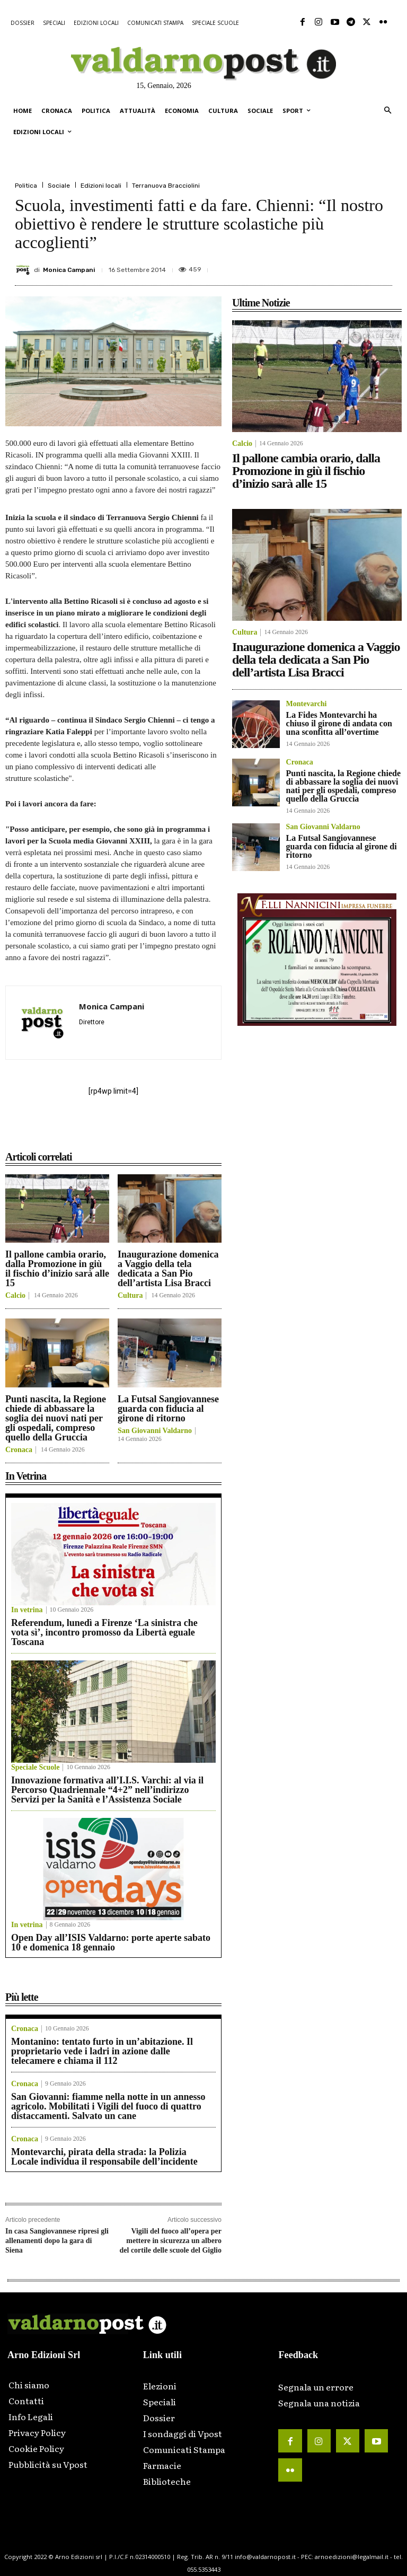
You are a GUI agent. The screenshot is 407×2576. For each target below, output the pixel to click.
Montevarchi (306, 704)
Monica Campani (69, 270)
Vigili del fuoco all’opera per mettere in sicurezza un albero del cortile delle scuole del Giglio (171, 2240)
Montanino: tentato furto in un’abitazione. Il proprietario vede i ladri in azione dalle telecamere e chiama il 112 (102, 2051)
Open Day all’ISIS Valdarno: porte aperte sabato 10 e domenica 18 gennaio (110, 1942)
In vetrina (27, 1610)
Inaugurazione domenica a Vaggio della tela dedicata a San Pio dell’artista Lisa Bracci (168, 1268)
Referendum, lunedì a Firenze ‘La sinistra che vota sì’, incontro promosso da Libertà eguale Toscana (104, 1632)
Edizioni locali (101, 185)
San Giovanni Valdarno (155, 1431)
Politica (26, 185)
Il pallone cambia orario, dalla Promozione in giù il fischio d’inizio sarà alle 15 (57, 1268)
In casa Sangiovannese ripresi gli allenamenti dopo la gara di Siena (57, 2240)
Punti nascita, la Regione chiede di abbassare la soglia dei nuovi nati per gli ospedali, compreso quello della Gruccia (55, 1418)
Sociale (59, 185)
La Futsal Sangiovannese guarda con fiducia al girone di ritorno (168, 1408)
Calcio (15, 1295)
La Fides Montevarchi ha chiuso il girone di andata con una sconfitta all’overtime (339, 723)
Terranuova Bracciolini (166, 185)
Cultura (130, 1295)
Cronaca (18, 1450)
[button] (388, 111)
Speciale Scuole (35, 1767)
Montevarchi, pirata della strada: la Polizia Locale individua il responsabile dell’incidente (104, 2157)
